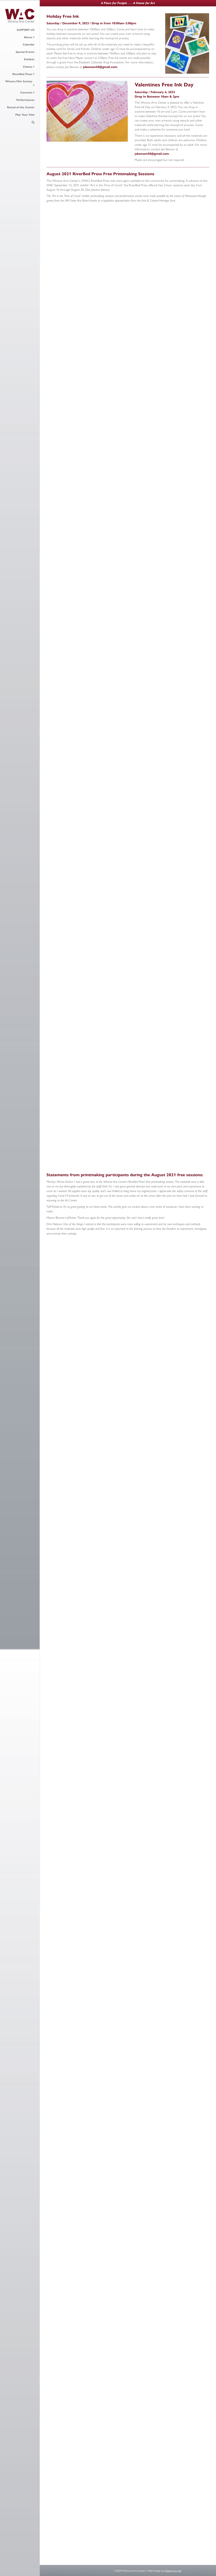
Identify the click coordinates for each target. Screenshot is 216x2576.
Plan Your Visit (24, 115)
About (28, 37)
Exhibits (29, 59)
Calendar (28, 44)
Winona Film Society (18, 81)
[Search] (33, 122)
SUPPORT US (25, 30)
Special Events (25, 52)
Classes (27, 67)
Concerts (26, 92)
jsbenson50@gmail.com (100, 67)
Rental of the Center (20, 107)
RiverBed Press (22, 74)
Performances (25, 100)
